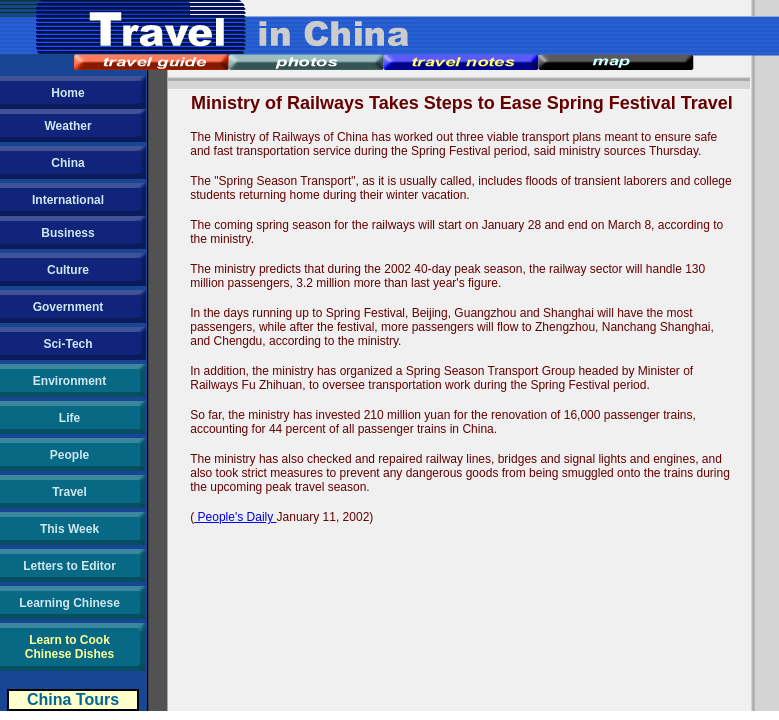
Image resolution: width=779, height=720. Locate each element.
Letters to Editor (69, 566)
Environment (69, 381)
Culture (68, 270)
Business (67, 233)
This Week (69, 529)
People (69, 455)
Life (69, 418)
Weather (67, 126)
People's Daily (235, 517)
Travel (69, 492)
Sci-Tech (67, 344)
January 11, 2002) (325, 517)
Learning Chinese (69, 603)
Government (68, 307)
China (67, 163)
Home (67, 93)
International (68, 200)
